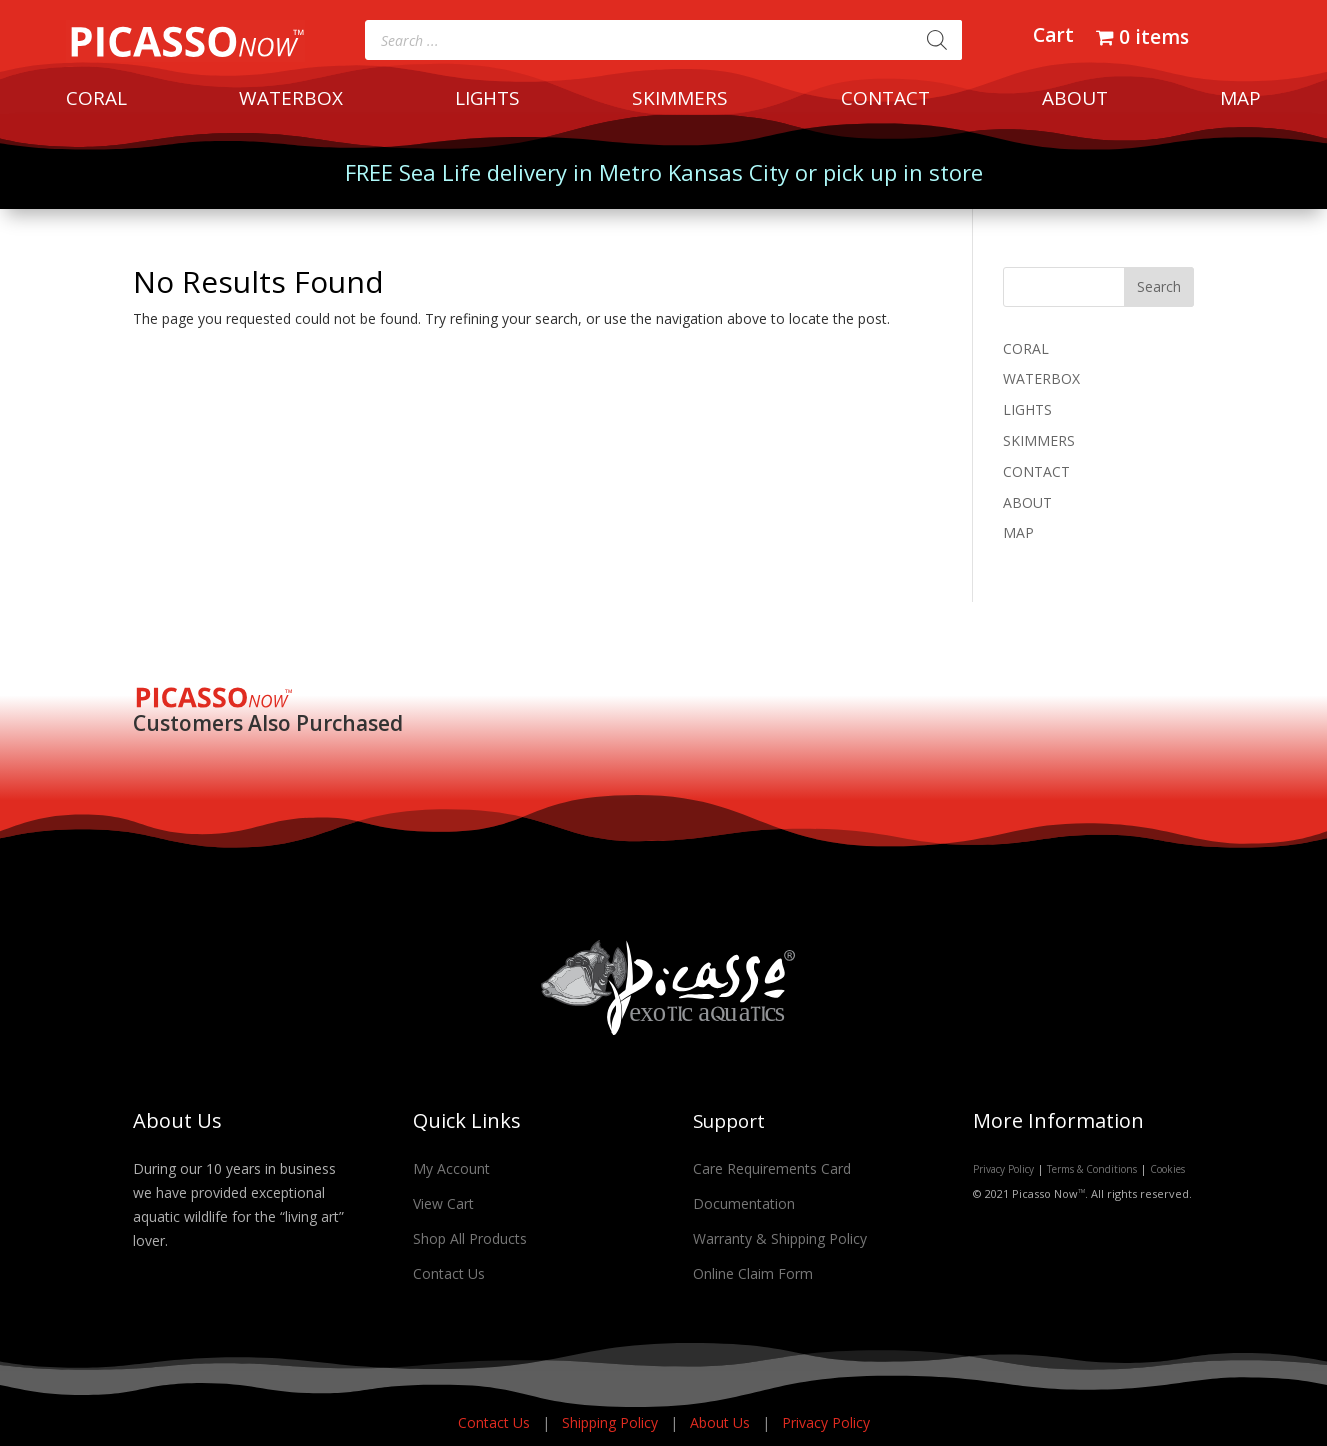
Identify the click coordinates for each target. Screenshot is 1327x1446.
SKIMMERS (680, 101)
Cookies (1167, 1169)
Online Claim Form (753, 1273)
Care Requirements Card (772, 1168)
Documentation (744, 1203)
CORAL (96, 101)
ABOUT (1075, 101)
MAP (1240, 101)
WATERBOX (291, 101)
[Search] (937, 40)
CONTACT (885, 101)
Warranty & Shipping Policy (780, 1238)
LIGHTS (487, 101)
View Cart (443, 1203)
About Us (722, 1422)
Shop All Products (470, 1238)
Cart (1053, 38)
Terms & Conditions (1092, 1169)
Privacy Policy (1003, 1169)
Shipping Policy (612, 1422)
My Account (451, 1168)
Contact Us (449, 1273)
